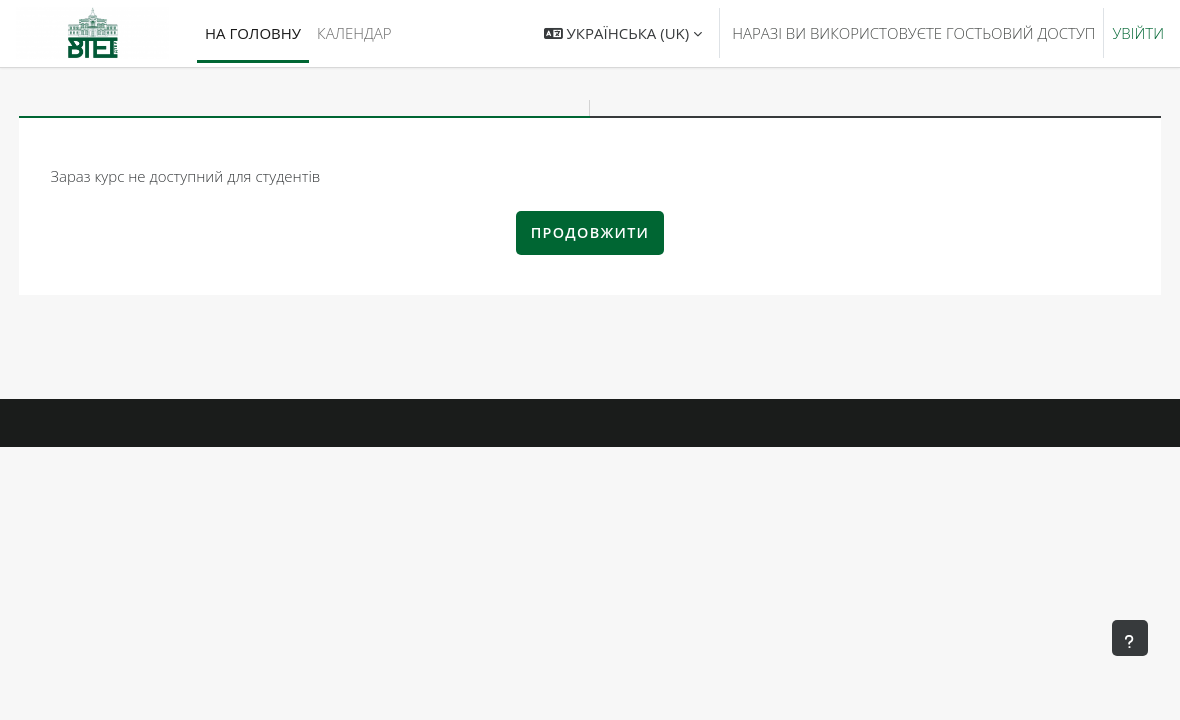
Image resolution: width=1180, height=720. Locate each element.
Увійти (1138, 33)
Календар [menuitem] (354, 33)
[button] (623, 33)
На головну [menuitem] (253, 33)
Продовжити (590, 232)
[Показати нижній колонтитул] (1130, 638)
